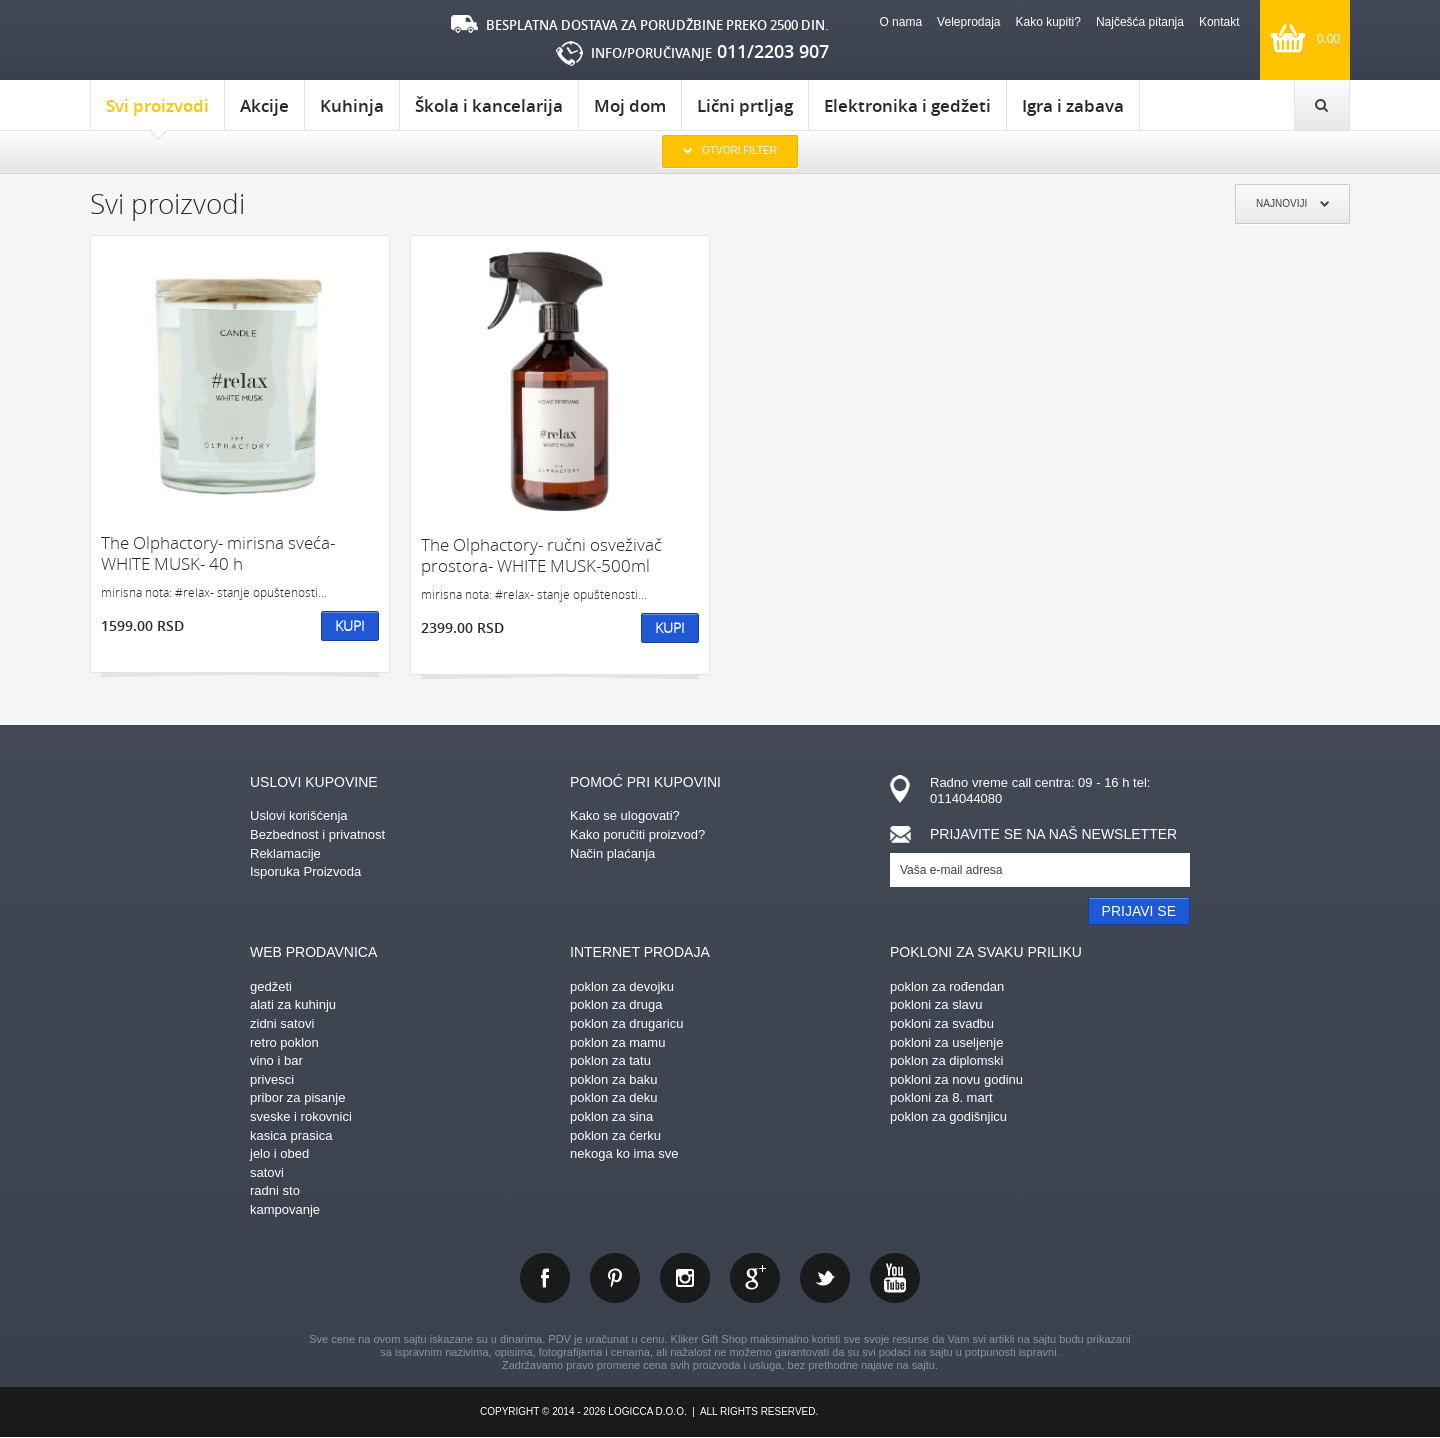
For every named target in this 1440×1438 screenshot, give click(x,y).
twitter (825, 1278)
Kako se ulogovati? (625, 815)
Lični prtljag (745, 105)
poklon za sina (611, 1116)
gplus (755, 1278)
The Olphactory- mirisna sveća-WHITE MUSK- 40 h (218, 553)
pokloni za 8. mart (941, 1097)
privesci (272, 1079)
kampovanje (285, 1209)
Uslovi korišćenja (299, 815)
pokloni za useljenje (946, 1042)
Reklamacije (285, 853)
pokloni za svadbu (942, 1023)
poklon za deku (613, 1097)
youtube (895, 1278)
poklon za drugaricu (626, 1023)
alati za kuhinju (293, 1004)
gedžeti (271, 986)
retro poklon (284, 1042)
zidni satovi (282, 1023)
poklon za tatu (610, 1060)
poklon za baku (613, 1079)
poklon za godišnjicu (948, 1116)
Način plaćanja (612, 853)
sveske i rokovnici (301, 1116)
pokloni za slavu (936, 1004)
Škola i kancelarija (489, 105)
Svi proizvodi (157, 112)
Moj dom (630, 105)
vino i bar (276, 1060)
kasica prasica (291, 1135)
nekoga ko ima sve (624, 1153)
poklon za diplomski (946, 1060)
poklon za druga (616, 1004)
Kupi (350, 625)
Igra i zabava (1073, 105)
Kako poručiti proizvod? (637, 834)
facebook (545, 1278)
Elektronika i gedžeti (907, 105)
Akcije (264, 105)
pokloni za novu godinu (956, 1079)
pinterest (615, 1278)
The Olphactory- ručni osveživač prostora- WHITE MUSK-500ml (541, 555)
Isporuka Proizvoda (305, 871)
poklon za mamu (617, 1042)
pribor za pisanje (297, 1097)
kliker (174, 40)
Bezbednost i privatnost (317, 834)
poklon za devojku (622, 986)
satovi (267, 1172)
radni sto (275, 1190)
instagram (685, 1278)
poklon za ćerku (615, 1135)
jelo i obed (279, 1153)
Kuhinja (352, 105)
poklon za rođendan (947, 986)
